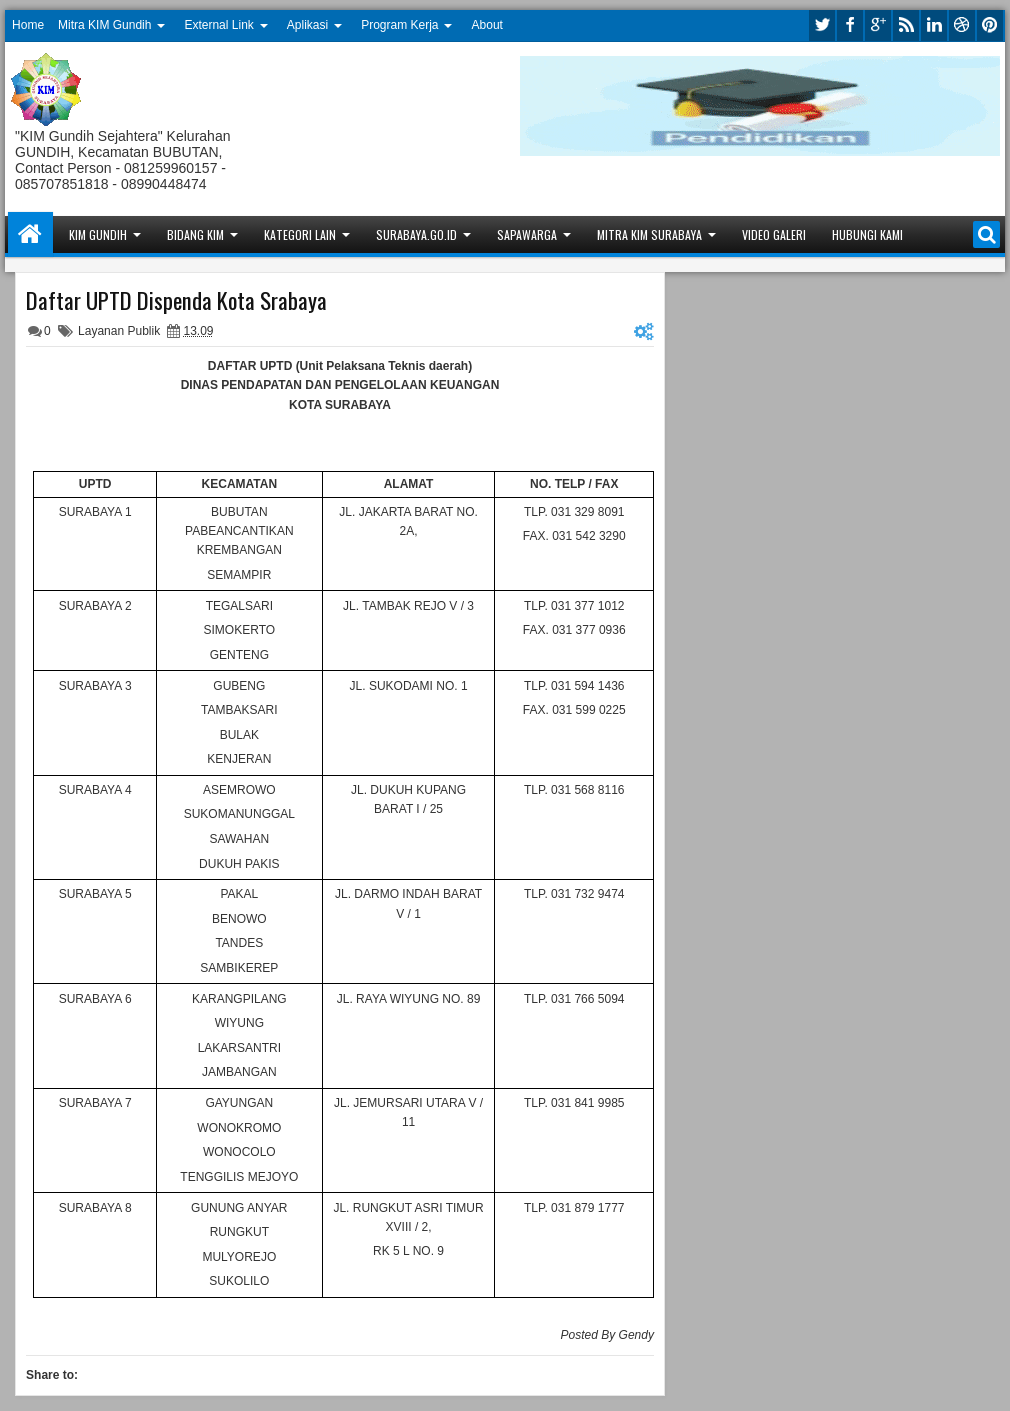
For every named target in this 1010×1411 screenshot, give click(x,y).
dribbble (962, 25)
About (487, 25)
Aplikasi (307, 25)
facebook (850, 25)
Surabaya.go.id (416, 234)
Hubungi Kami (867, 234)
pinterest (990, 25)
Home (28, 25)
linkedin (934, 25)
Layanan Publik (119, 331)
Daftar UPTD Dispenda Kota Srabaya (176, 300)
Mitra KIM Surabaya (649, 234)
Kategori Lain (300, 234)
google (878, 25)
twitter (822, 25)
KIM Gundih (98, 234)
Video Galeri (774, 234)
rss (906, 25)
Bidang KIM (195, 234)
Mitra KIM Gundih (104, 25)
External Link (218, 25)
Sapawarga (527, 234)
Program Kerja (399, 25)
